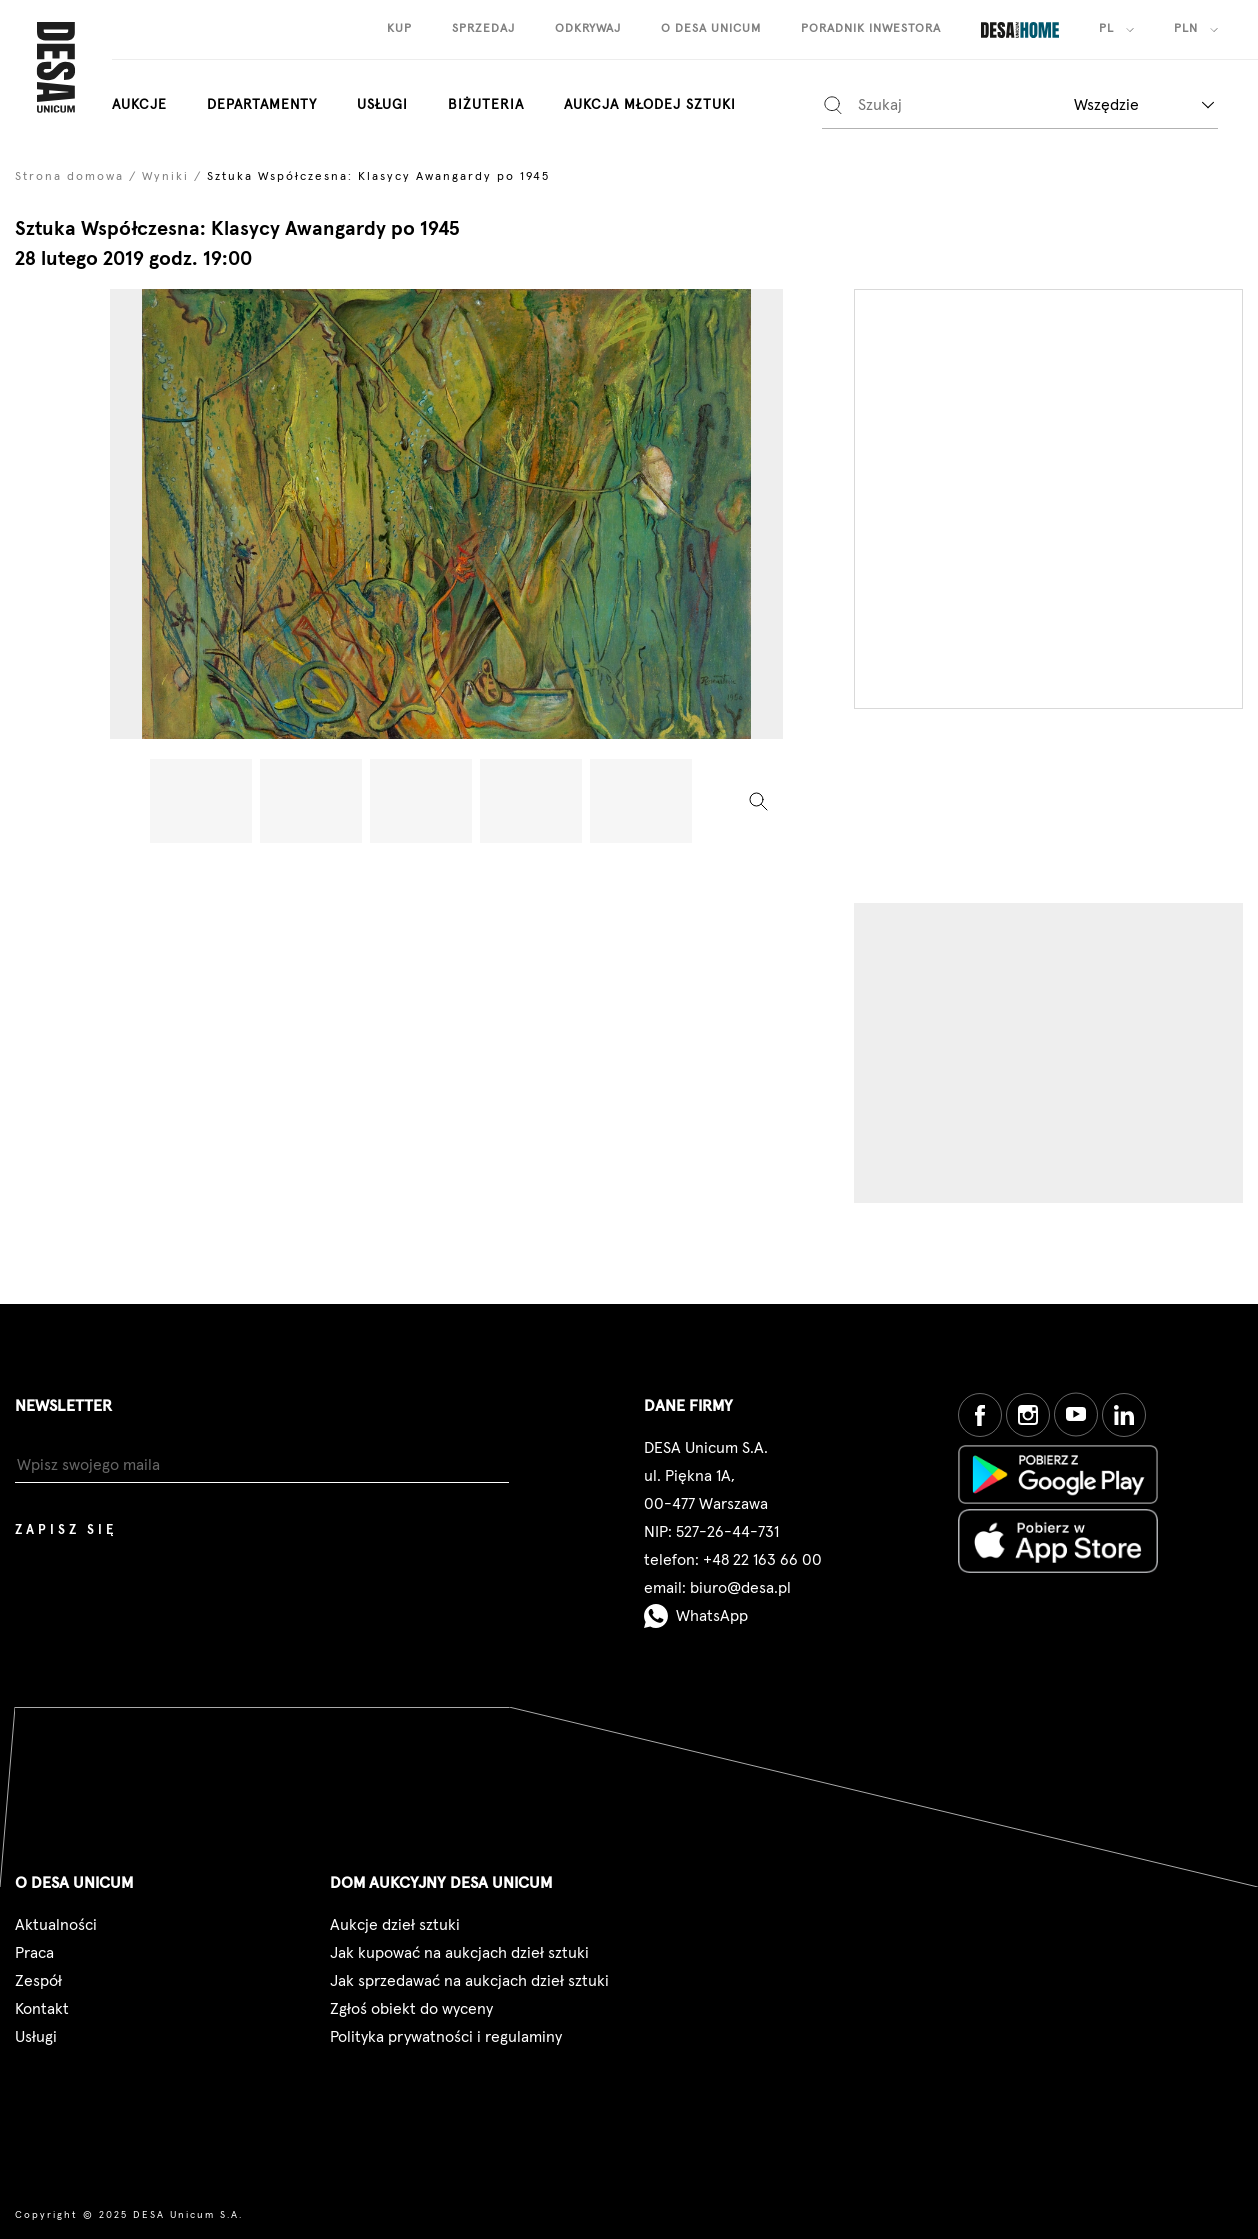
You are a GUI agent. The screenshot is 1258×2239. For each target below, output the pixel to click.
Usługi (382, 105)
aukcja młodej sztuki (650, 105)
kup (399, 29)
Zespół (38, 1981)
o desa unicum (711, 29)
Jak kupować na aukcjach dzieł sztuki (459, 1953)
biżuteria (486, 105)
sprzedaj (483, 29)
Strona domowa (69, 177)
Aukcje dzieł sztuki (395, 1925)
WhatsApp (696, 1616)
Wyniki (165, 177)
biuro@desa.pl (740, 1588)
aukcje (139, 105)
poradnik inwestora (871, 29)
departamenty (262, 105)
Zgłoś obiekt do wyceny (411, 2009)
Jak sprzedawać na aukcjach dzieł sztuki (469, 1981)
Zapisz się (66, 1530)
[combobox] (1144, 104)
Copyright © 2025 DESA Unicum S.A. (129, 2215)
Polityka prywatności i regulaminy (446, 2037)
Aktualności (56, 1925)
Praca (34, 1953)
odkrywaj (588, 29)
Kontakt (42, 2009)
